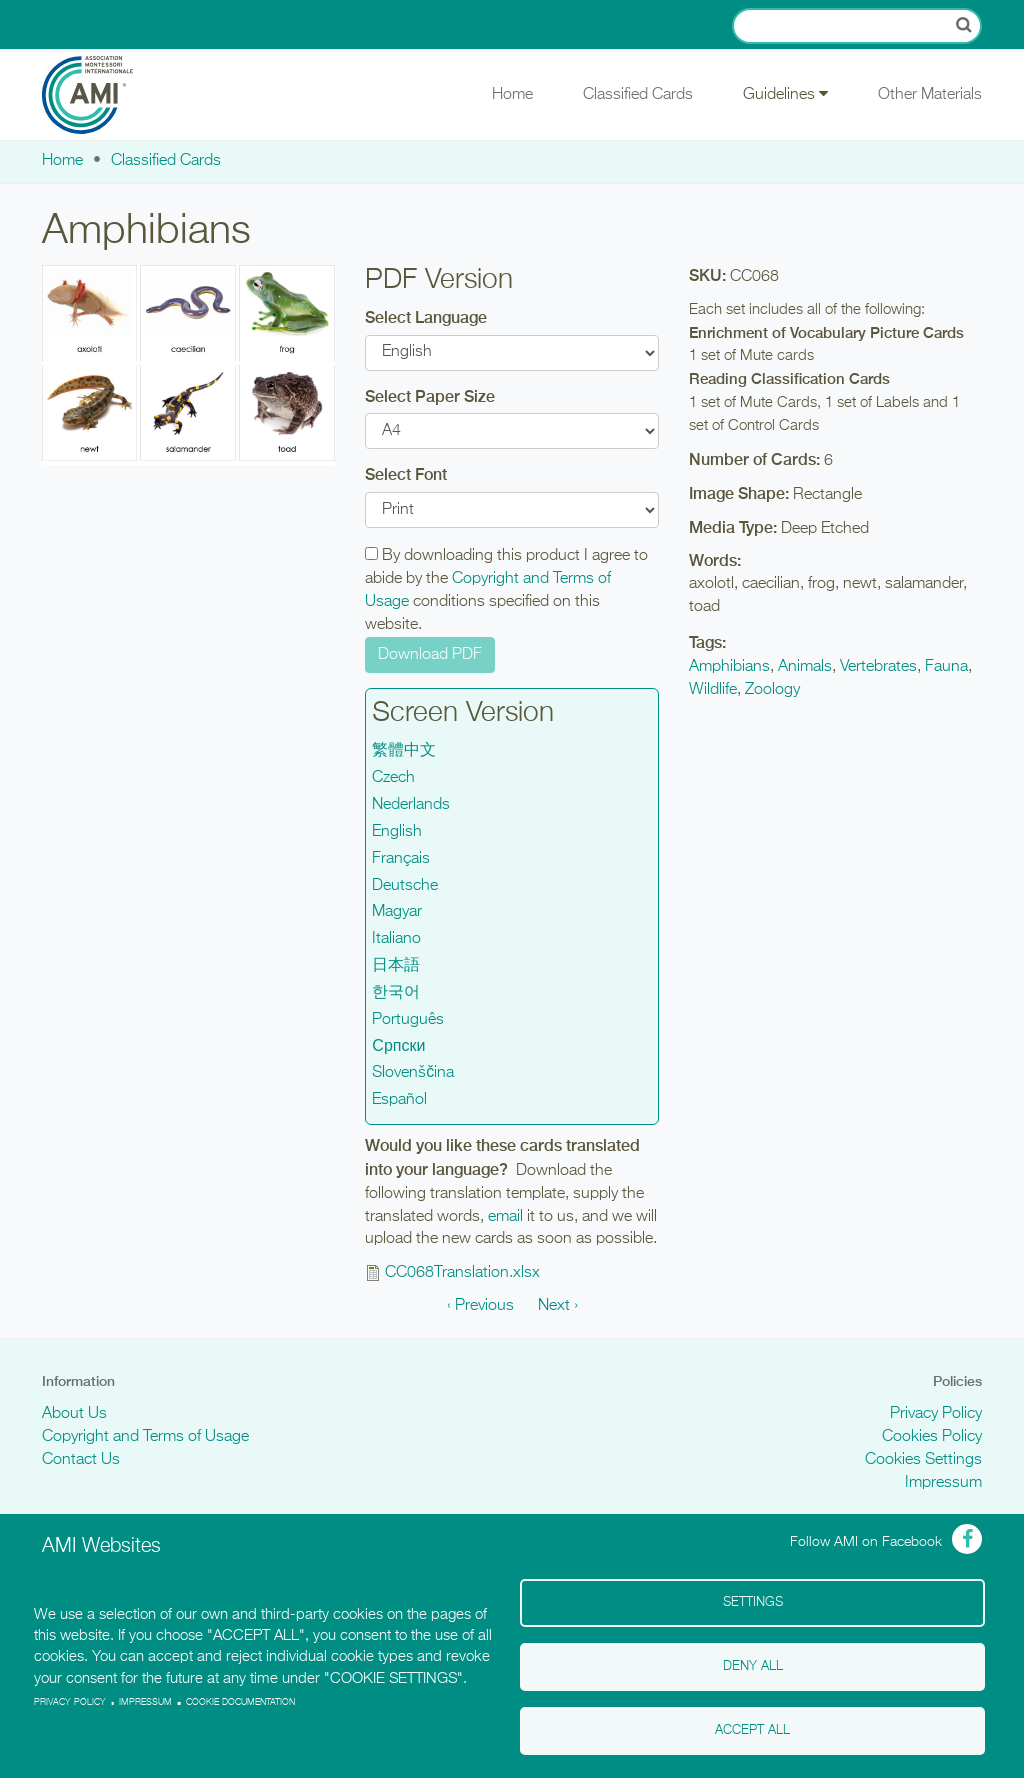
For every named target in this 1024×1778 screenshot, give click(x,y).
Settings (753, 1602)
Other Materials (930, 95)
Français (401, 859)
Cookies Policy (932, 1437)
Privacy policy (70, 1702)
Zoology (772, 690)
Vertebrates (878, 667)
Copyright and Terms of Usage (145, 1437)
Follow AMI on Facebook (866, 1542)
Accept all (752, 1730)
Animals (805, 667)
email (505, 1217)
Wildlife (713, 690)
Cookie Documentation (240, 1702)
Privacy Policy (936, 1414)
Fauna (946, 667)
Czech (393, 778)
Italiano (396, 939)
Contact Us (81, 1460)
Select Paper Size (430, 396)
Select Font (406, 474)
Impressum (943, 1483)
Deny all (753, 1666)
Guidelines (785, 94)
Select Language (426, 317)
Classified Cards (638, 95)
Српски (398, 1047)
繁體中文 (404, 751)
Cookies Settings (923, 1460)
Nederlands (411, 805)
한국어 (396, 993)
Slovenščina (413, 1073)
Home (512, 95)
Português (408, 1020)
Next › (558, 1306)
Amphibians (729, 667)
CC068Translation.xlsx (462, 1273)
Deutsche (405, 886)
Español (399, 1100)
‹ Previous (480, 1306)
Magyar (397, 912)
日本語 (396, 966)
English (397, 832)
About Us (74, 1414)
